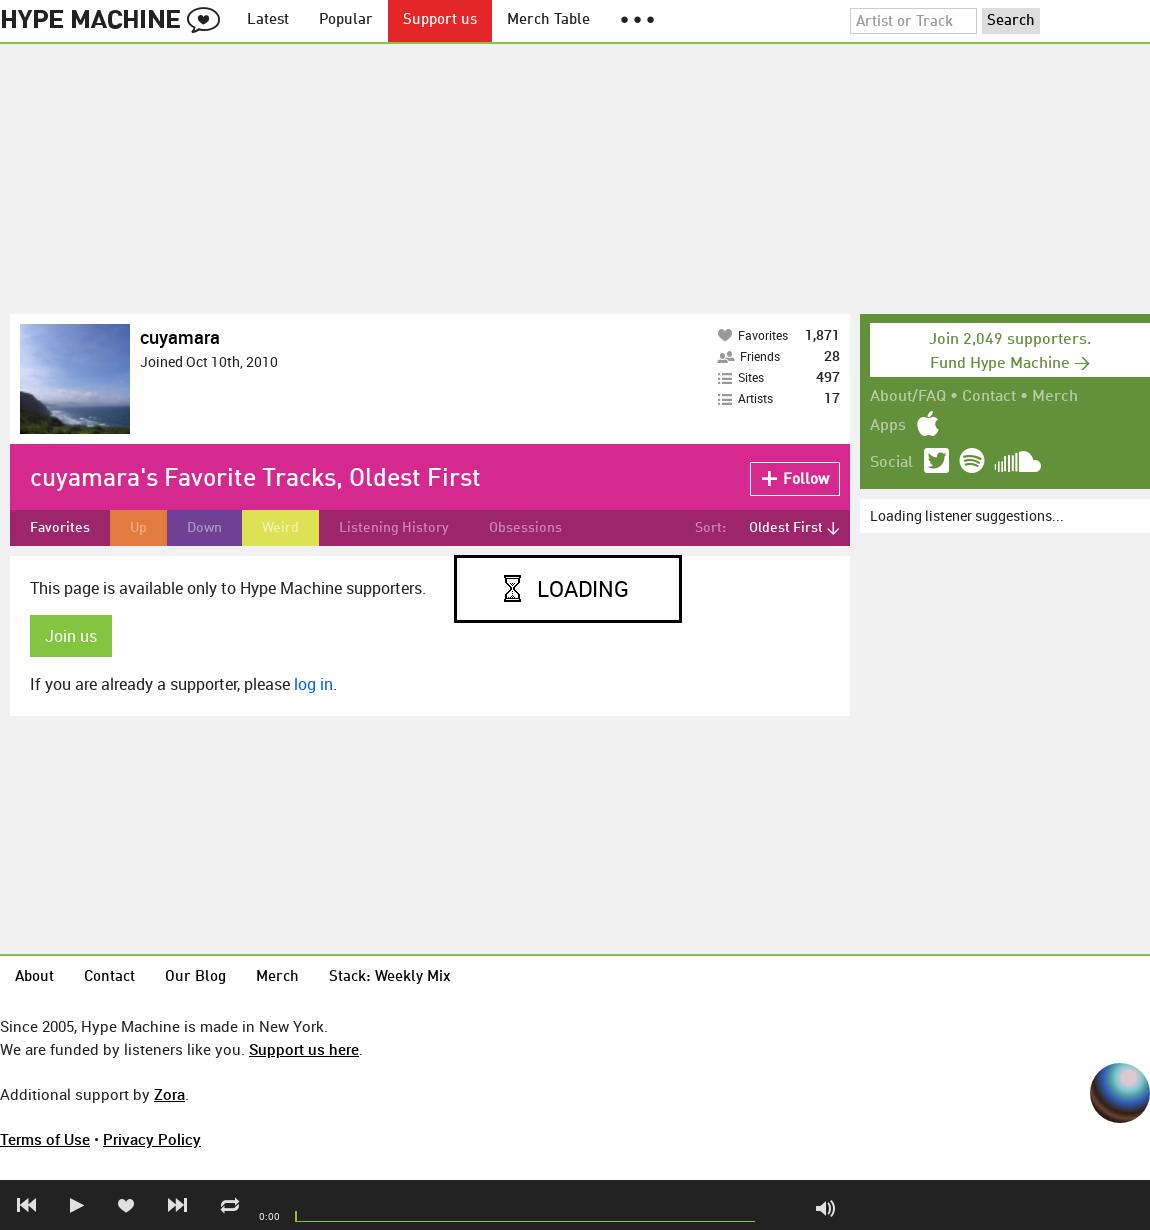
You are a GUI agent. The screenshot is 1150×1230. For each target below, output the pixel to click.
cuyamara (180, 337)
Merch (1055, 397)
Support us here (304, 1049)
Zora (169, 1094)
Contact (989, 397)
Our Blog (195, 977)
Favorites (60, 528)
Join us (71, 636)
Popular (346, 20)
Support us (440, 20)
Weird (280, 528)
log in (313, 684)
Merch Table (548, 20)
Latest (268, 20)
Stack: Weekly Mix (390, 977)
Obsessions (525, 528)
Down (204, 528)
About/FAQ (908, 397)
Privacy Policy (152, 1139)
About (34, 977)
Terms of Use (45, 1139)
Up (138, 528)
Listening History (394, 528)
